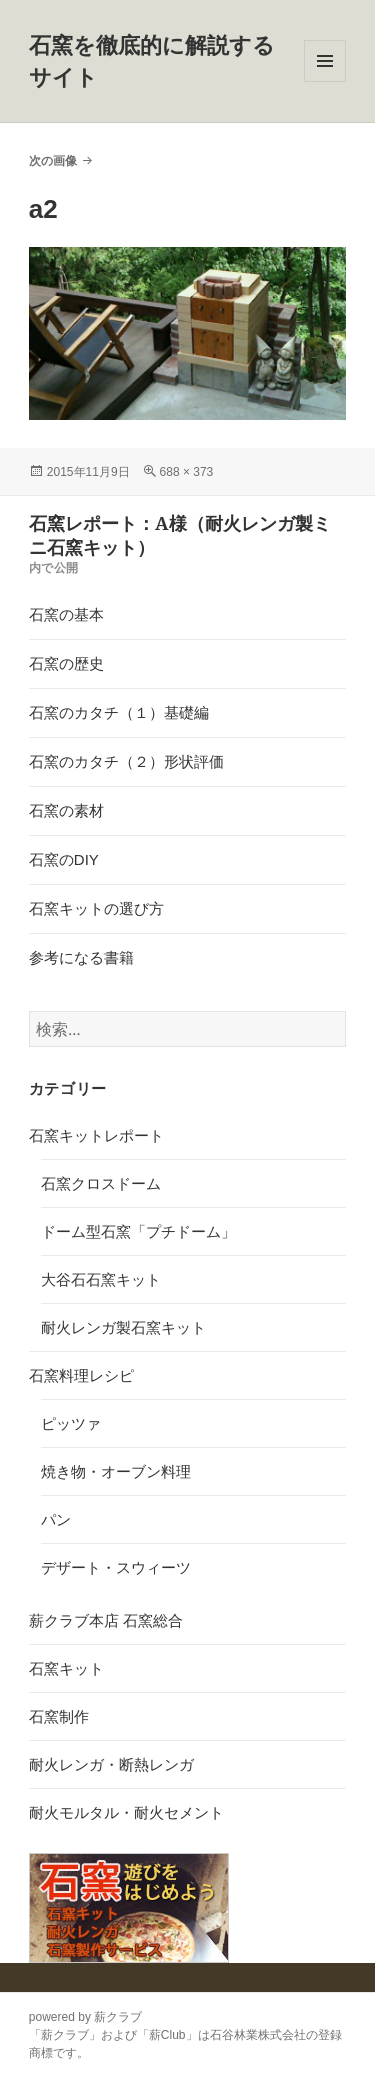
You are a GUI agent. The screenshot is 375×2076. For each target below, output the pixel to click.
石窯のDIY (64, 859)
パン (56, 1519)
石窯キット (66, 1668)
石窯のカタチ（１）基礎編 (119, 712)
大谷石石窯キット (101, 1279)
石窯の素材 (66, 810)
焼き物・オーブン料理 (116, 1471)
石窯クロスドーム (101, 1183)
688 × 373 (187, 472)
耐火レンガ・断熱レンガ (111, 1764)
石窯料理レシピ (81, 1375)
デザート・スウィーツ (116, 1567)
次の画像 (53, 161)
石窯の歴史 (66, 663)
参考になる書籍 (81, 957)
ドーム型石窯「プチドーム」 (138, 1231)
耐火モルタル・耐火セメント (126, 1812)
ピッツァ (71, 1423)
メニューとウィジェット (325, 81)
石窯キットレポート (96, 1135)
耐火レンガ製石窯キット (123, 1327)
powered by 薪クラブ (85, 2017)
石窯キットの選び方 (96, 908)
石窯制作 (59, 1716)
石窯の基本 (66, 614)
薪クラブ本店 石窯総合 (106, 1620)
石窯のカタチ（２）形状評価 (126, 761)
